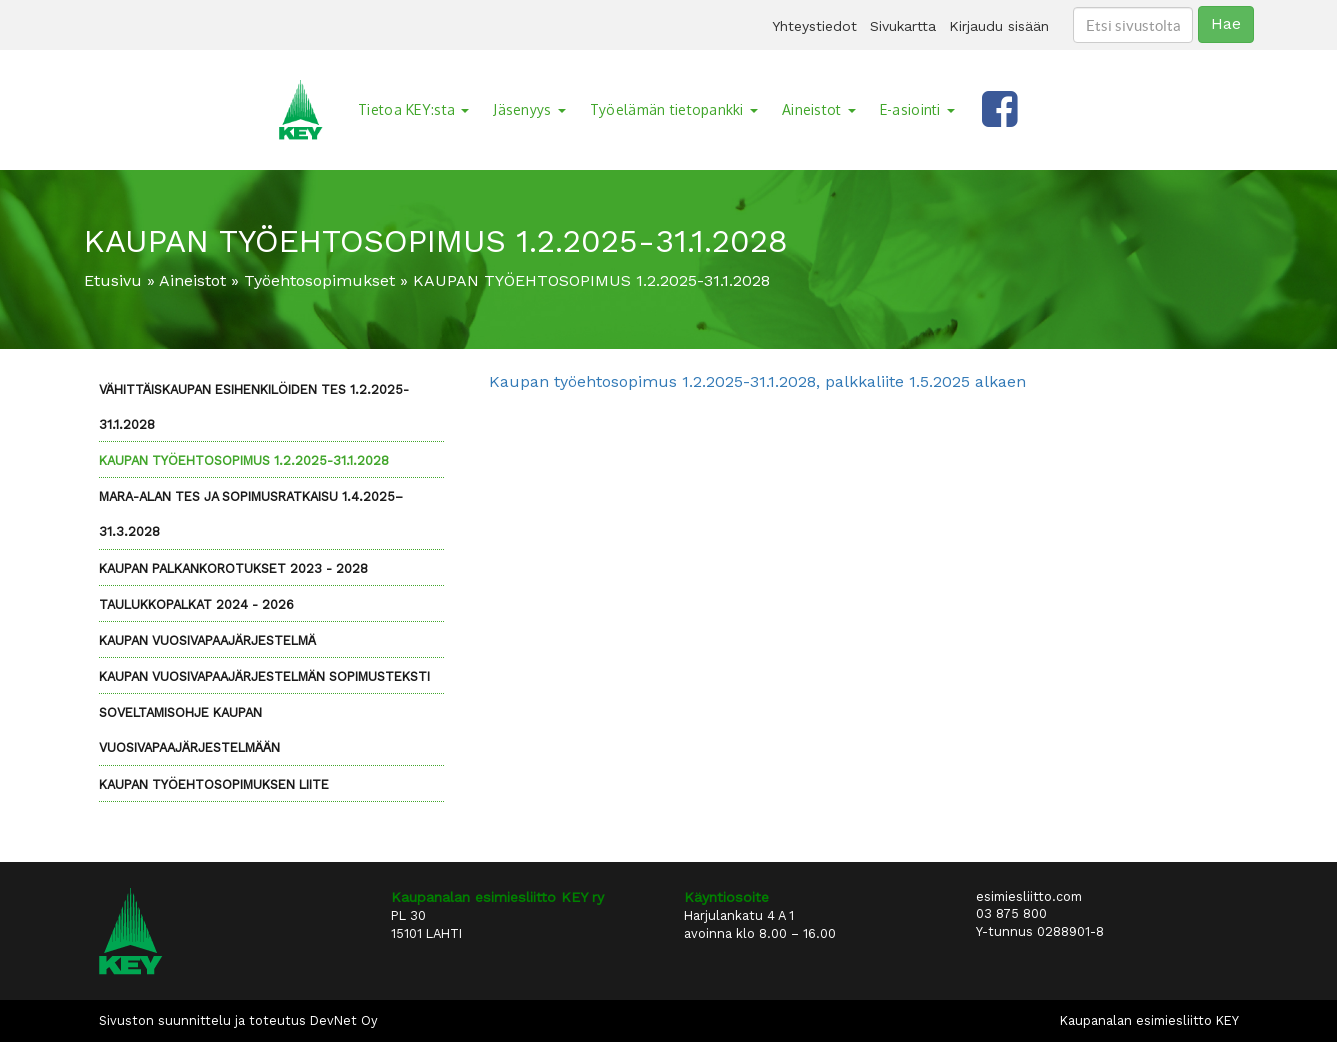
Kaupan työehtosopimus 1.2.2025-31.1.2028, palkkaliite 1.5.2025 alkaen (757, 381)
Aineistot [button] (819, 109)
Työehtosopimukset (319, 280)
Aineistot (192, 280)
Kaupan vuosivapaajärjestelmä (207, 640)
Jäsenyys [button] (529, 109)
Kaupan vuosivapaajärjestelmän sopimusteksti (264, 676)
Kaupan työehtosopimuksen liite (214, 784)
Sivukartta (903, 26)
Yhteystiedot (814, 26)
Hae (1226, 23)
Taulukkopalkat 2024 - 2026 (196, 604)
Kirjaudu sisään (999, 26)
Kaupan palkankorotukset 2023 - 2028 (233, 568)
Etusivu (113, 280)
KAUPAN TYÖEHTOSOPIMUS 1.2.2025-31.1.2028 (244, 460)
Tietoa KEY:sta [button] (413, 109)
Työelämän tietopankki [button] (674, 109)
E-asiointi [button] (917, 109)
